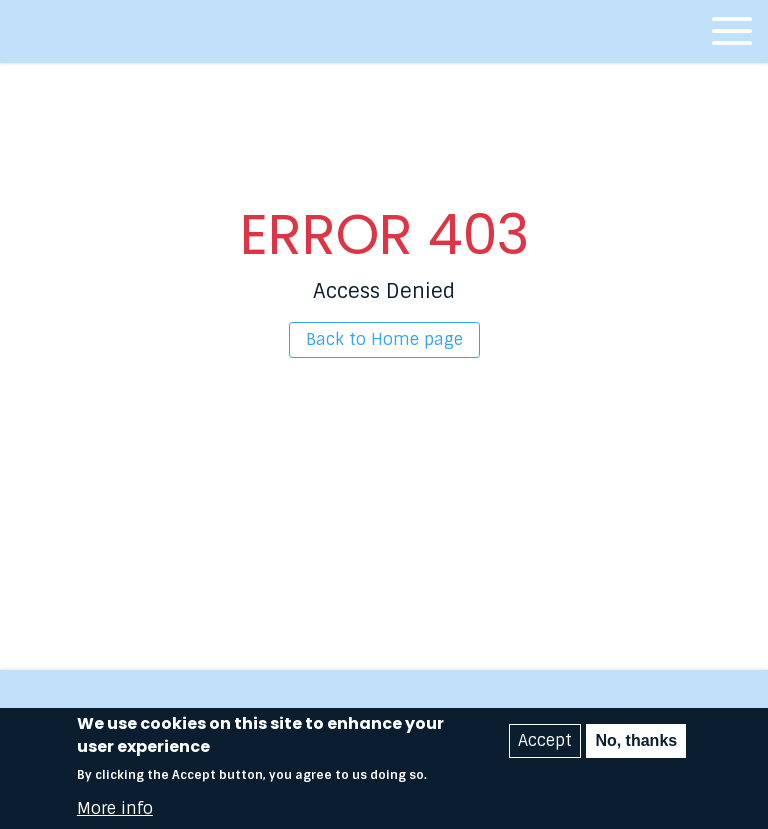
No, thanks (636, 746)
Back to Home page (384, 339)
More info (115, 814)
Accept (545, 746)
